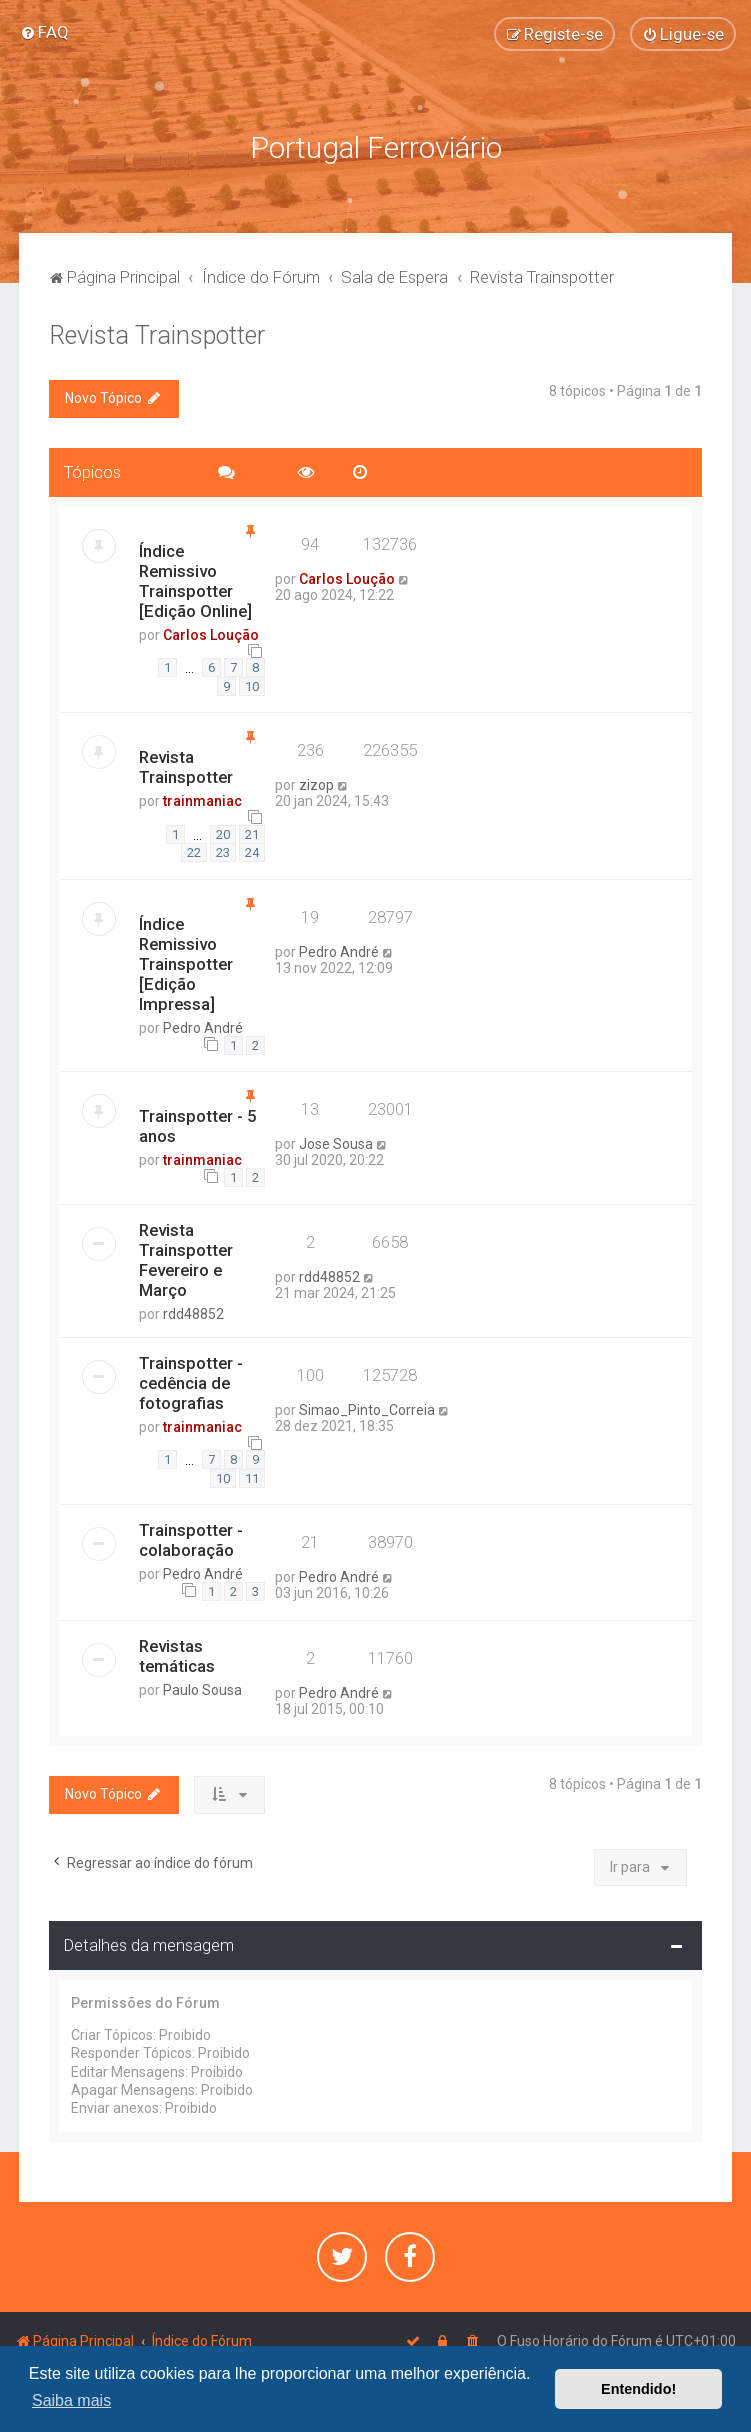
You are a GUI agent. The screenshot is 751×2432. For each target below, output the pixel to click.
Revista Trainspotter (157, 335)
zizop (316, 785)
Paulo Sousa (202, 1690)
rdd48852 (193, 1314)
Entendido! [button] (638, 2389)
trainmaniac (202, 801)
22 (194, 852)
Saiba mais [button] (71, 2400)
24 (252, 852)
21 (252, 834)
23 (223, 852)
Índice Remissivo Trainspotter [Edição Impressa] (186, 964)
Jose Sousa (336, 1144)
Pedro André (203, 1028)
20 (223, 834)
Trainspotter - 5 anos (198, 1126)
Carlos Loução (211, 635)
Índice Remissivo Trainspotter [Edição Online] (195, 581)
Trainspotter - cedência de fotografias (191, 1383)
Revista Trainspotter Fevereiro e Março (186, 1260)
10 (252, 686)
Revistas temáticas (177, 1656)
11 (252, 1478)
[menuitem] (44, 32)
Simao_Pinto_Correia (367, 1410)
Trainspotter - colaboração (191, 1540)
